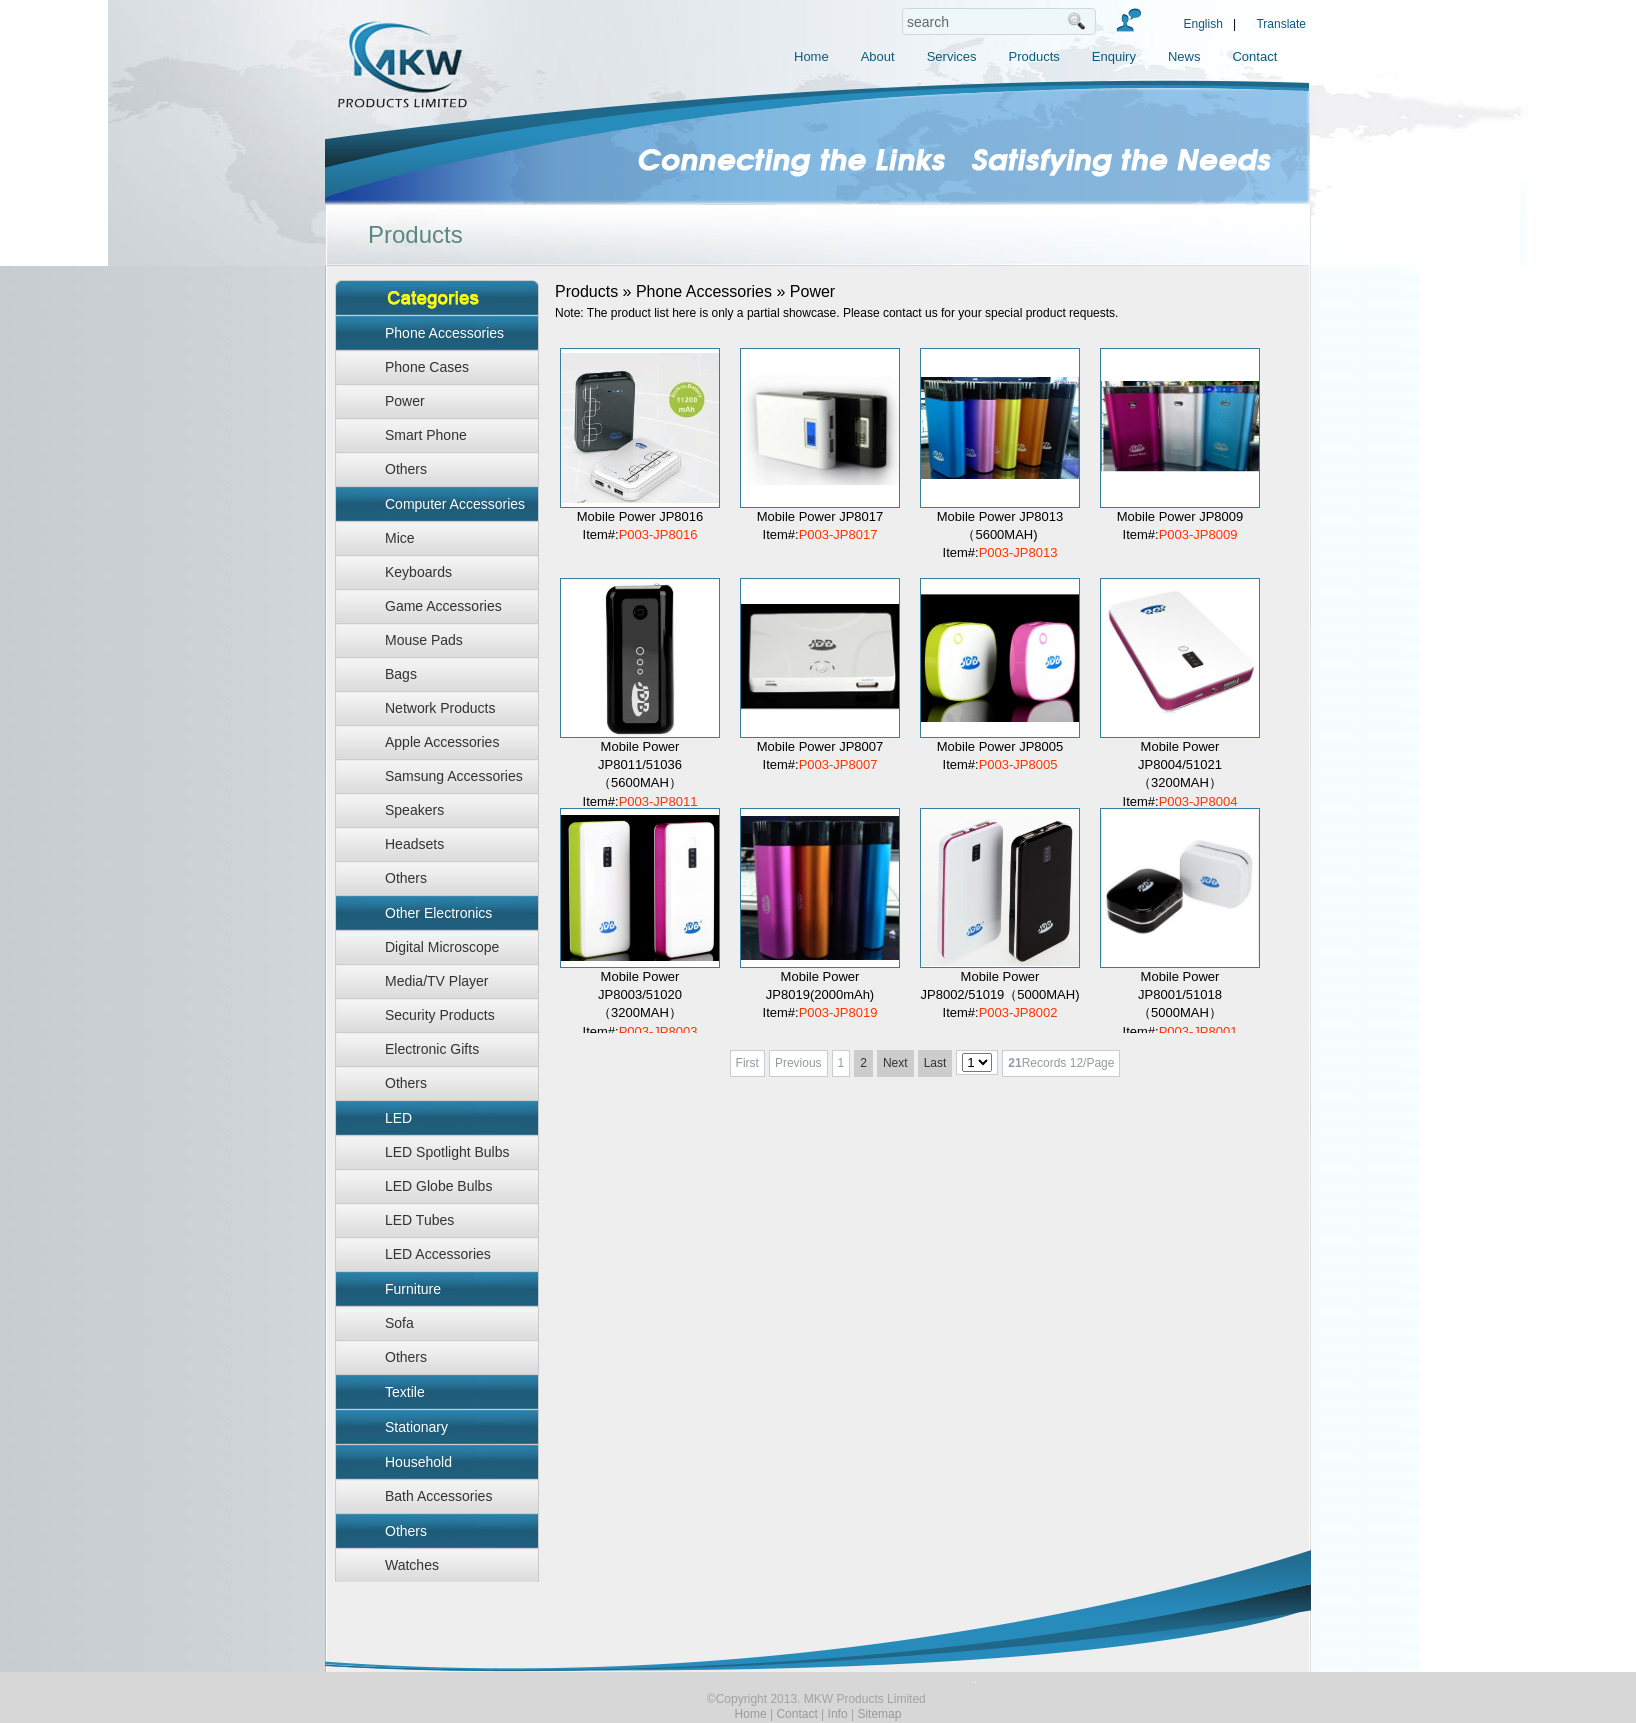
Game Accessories (443, 606)
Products (1034, 56)
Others (406, 469)
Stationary (416, 1427)
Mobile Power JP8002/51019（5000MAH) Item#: (1000, 994)
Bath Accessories (438, 1496)
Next (895, 1063)
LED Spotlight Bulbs (447, 1152)
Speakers (414, 810)
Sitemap (879, 1714)
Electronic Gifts (432, 1049)
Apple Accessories (442, 742)
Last (935, 1063)
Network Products (440, 708)
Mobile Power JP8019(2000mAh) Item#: (820, 994)
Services (952, 56)
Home (811, 56)
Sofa (399, 1323)
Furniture (413, 1289)
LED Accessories (438, 1254)
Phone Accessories (444, 333)
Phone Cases (427, 367)
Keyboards (418, 572)
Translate (1281, 24)
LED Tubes (419, 1220)
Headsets (414, 844)
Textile (405, 1392)
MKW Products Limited (415, 95)
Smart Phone (426, 435)
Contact (1254, 56)
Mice (400, 538)
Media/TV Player (436, 981)
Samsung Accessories (454, 776)
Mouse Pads (424, 640)
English (1203, 24)
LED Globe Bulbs (438, 1186)
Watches (412, 1565)
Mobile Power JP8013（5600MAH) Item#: (1000, 534)
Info (838, 1714)
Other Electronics (438, 913)
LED (398, 1118)
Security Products (440, 1015)
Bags (401, 674)
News (1184, 56)
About (878, 56)
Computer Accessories (455, 504)
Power (405, 401)
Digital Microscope (442, 947)
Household (418, 1462)
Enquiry (1114, 56)
